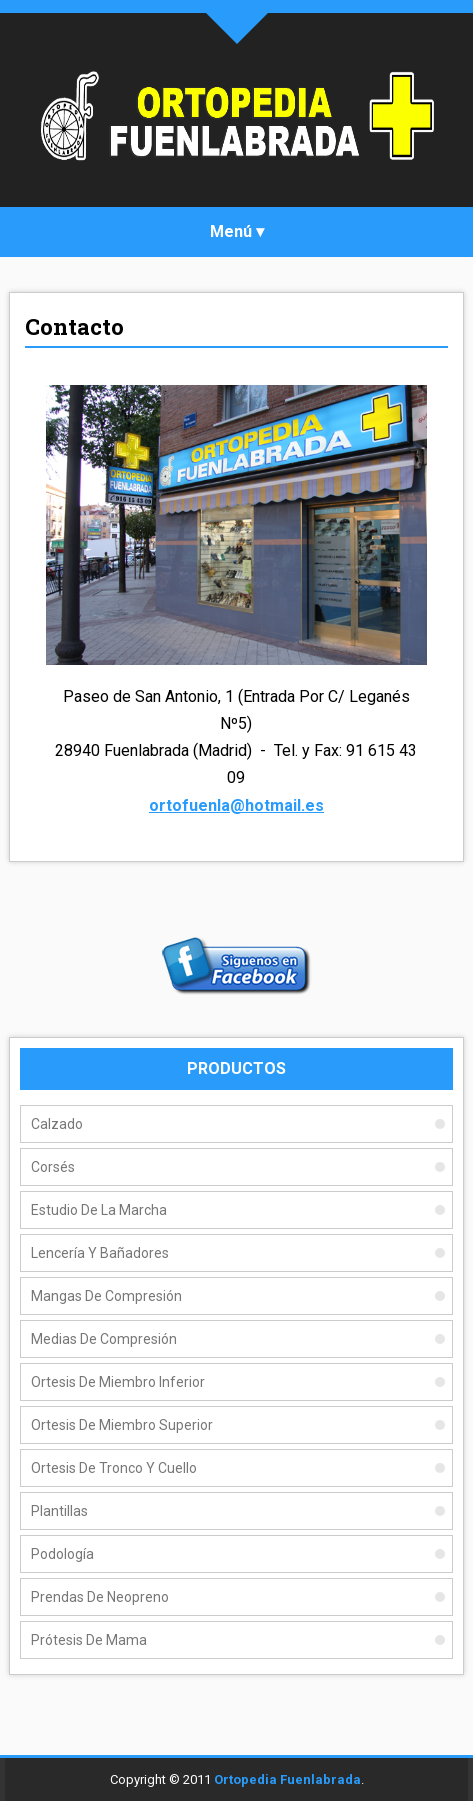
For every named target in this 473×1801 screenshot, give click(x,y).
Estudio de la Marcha (99, 1210)
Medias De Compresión (104, 1339)
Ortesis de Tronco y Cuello (114, 1468)
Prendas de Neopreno (100, 1597)
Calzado (57, 1124)
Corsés (53, 1167)
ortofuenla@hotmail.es (236, 805)
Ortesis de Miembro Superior (122, 1425)
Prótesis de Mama (89, 1640)
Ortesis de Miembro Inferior (118, 1382)
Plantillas (59, 1511)
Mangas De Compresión (106, 1296)
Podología (62, 1554)
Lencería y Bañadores (100, 1253)
